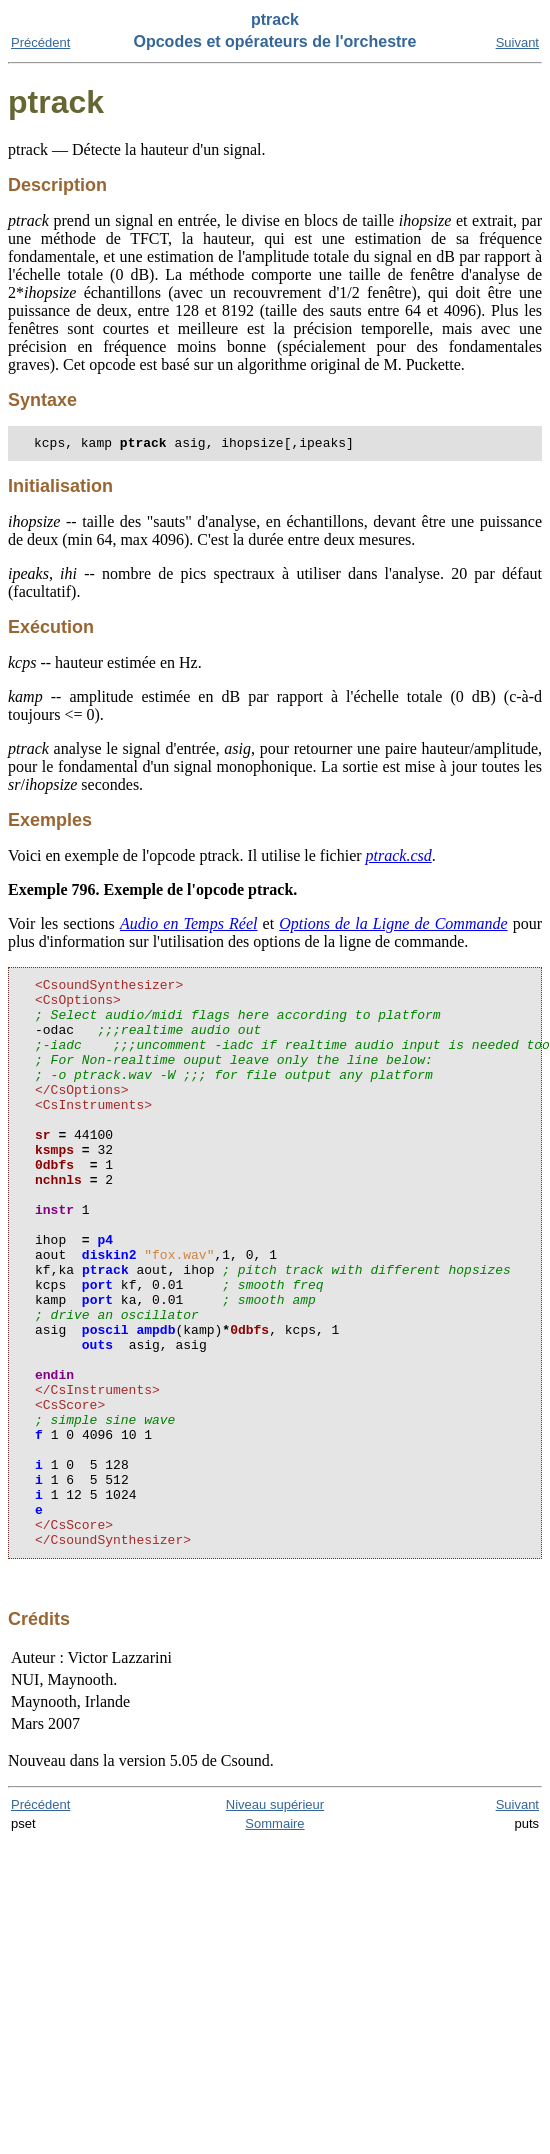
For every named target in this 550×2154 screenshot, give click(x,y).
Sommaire (274, 1940)
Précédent (40, 42)
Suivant (517, 42)
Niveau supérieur (275, 1921)
